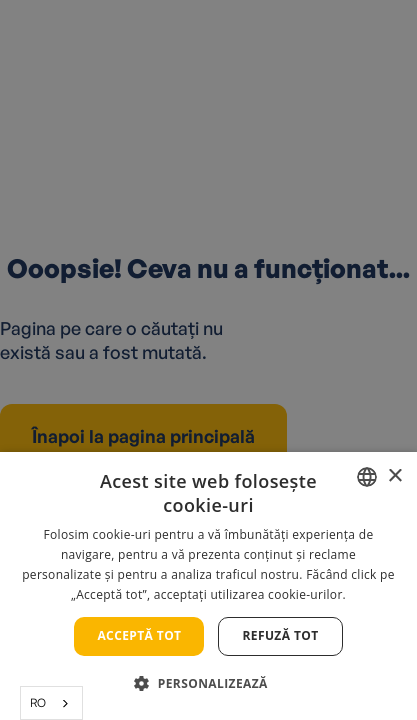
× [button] (394, 476)
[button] (208, 683)
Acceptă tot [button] (139, 635)
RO (38, 702)
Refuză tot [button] (280, 635)
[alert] (208, 360)
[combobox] (51, 703)
